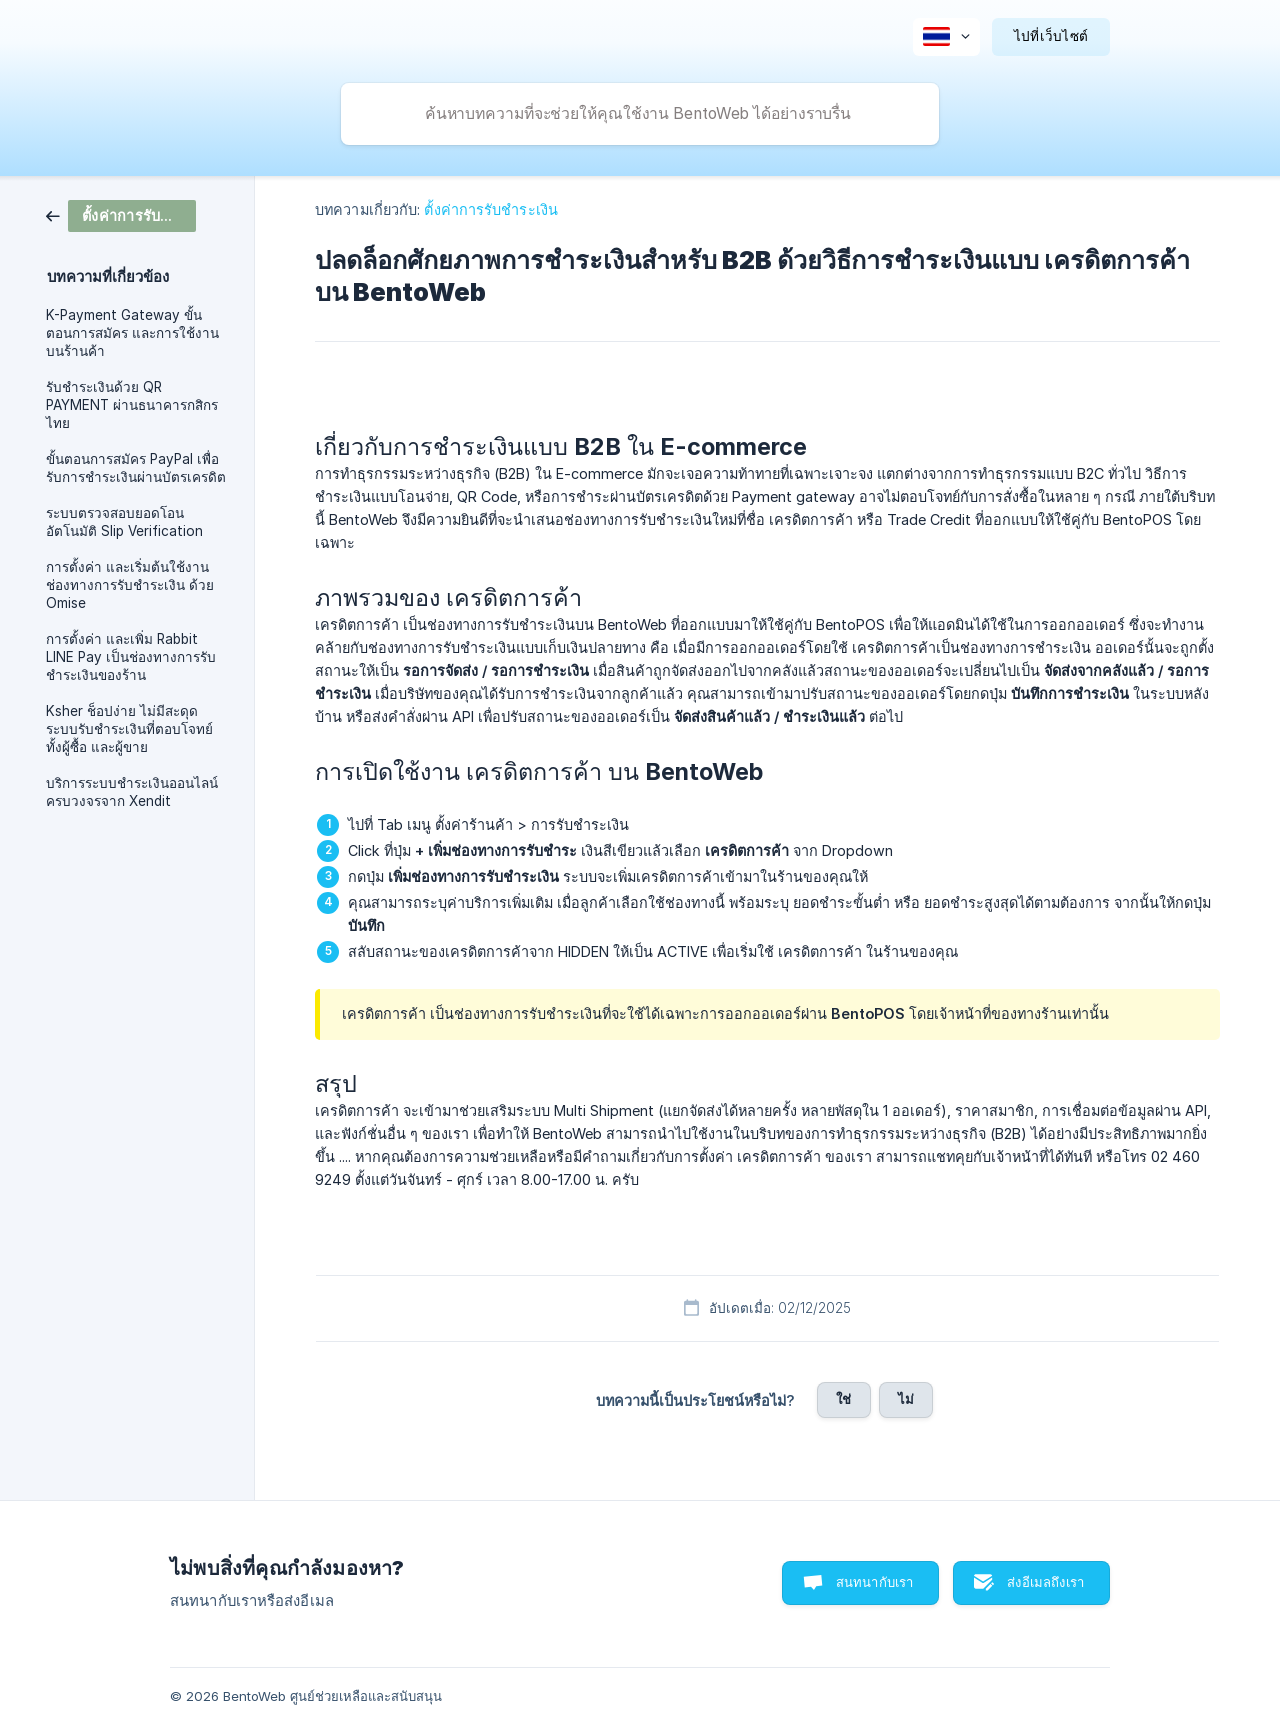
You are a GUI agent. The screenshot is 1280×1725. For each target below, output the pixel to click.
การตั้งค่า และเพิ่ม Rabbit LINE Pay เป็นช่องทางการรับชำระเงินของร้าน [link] (131, 657)
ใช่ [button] (843, 1399)
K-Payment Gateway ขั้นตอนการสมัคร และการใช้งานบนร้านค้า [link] (132, 333)
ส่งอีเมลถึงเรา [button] (1045, 1582)
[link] (121, 214)
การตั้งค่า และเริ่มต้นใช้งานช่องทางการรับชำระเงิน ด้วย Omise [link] (130, 585)
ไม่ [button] (906, 1399)
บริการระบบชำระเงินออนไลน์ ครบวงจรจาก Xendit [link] (132, 792)
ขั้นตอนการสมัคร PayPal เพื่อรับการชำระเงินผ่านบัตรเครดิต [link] (136, 468)
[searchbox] (640, 114)
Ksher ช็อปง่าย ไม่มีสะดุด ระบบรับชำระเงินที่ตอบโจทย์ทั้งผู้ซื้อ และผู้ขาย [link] (129, 729)
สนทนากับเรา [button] (875, 1582)
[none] (946, 37)
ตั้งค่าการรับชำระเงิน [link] (491, 209)
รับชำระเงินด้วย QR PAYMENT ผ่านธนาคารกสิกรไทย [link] (132, 405)
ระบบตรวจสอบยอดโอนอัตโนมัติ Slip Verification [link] (124, 522)
